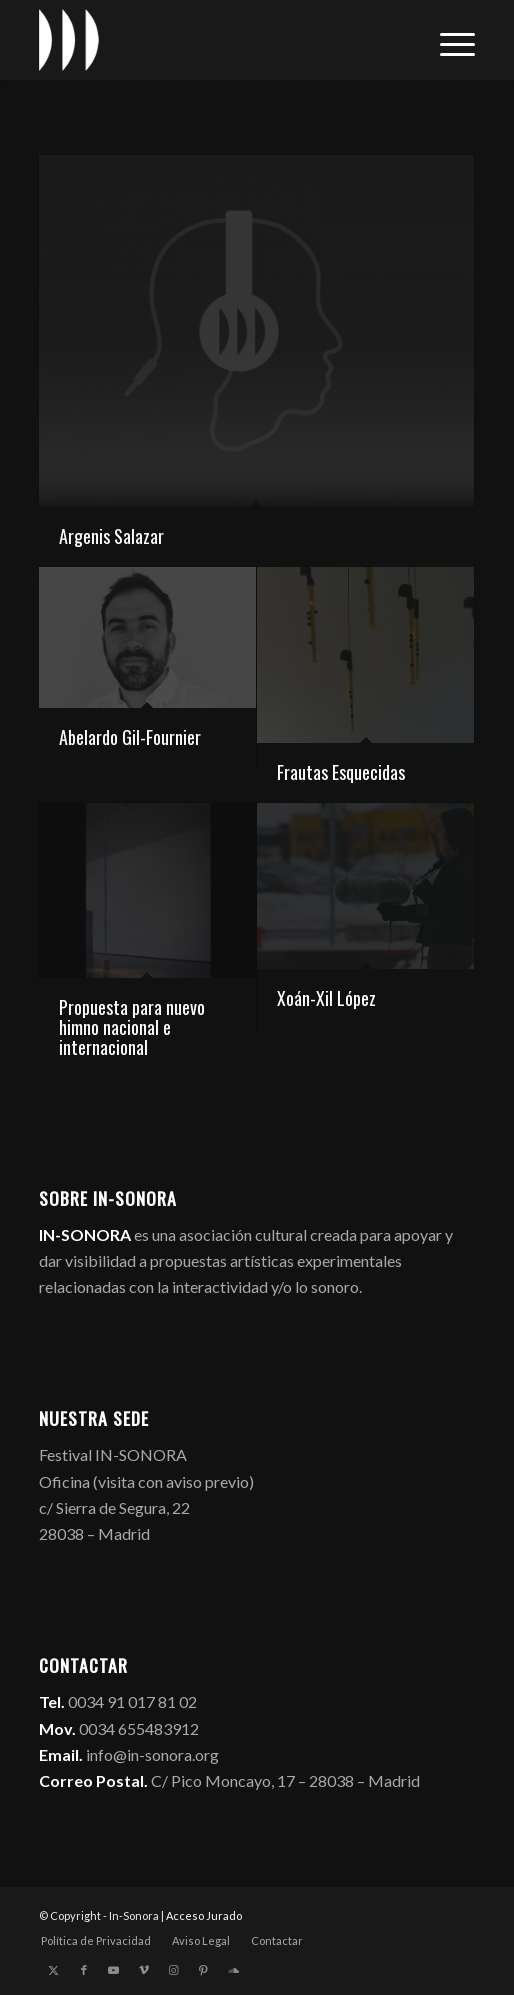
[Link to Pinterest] (204, 1970)
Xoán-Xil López (326, 998)
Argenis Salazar (111, 536)
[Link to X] (54, 1970)
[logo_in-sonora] (214, 40)
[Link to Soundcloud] (234, 1970)
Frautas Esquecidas (341, 772)
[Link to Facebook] (84, 1970)
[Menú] (447, 40)
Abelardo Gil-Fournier (130, 737)
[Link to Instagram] (174, 1970)
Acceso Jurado (204, 1915)
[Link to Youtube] (114, 1970)
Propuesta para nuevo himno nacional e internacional (132, 1027)
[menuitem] (447, 40)
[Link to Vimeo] (144, 1970)
